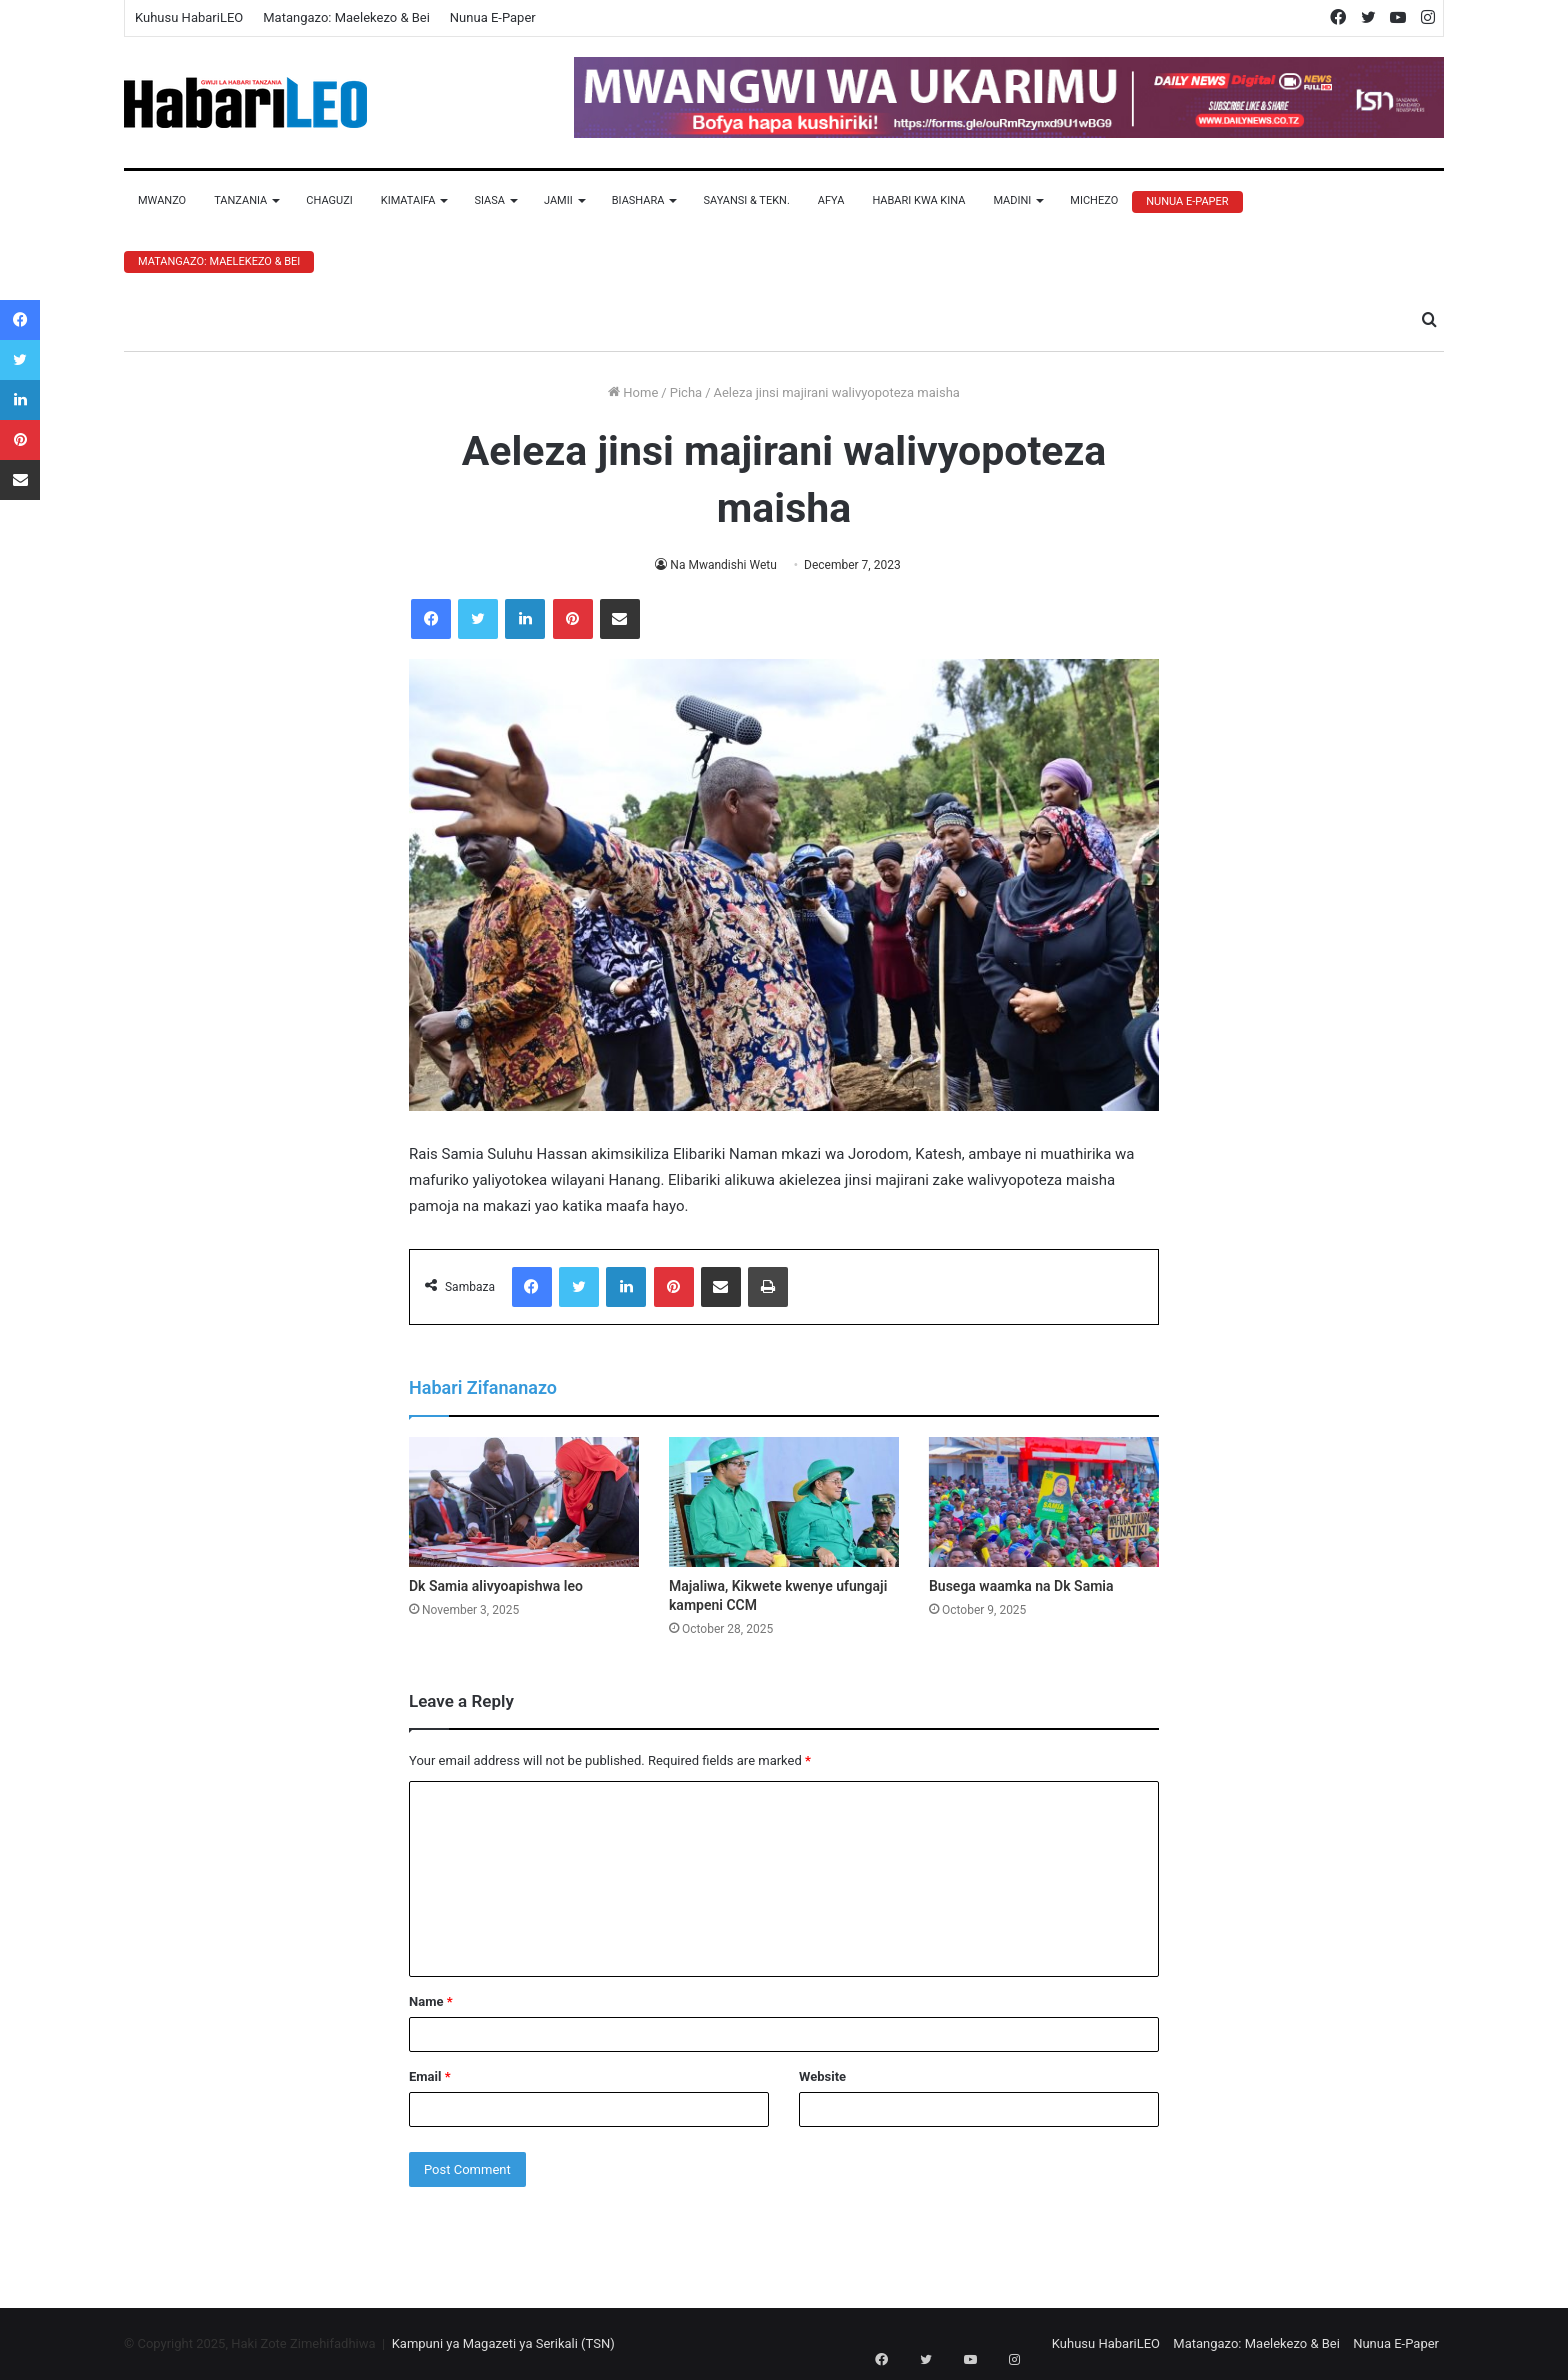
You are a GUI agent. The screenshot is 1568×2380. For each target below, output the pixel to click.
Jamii (558, 200)
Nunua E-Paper (493, 17)
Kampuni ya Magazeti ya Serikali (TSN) (503, 2343)
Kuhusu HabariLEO (189, 17)
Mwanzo (162, 200)
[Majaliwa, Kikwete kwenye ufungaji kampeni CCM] (784, 1502)
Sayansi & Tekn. (746, 200)
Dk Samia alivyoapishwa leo (496, 1586)
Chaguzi (329, 200)
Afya (831, 200)
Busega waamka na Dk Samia (1021, 1586)
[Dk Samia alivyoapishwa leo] (524, 1502)
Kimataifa (408, 200)
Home (633, 392)
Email (430, 2076)
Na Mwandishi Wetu (723, 565)
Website (822, 2076)
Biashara (638, 200)
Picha (686, 392)
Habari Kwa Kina (918, 200)
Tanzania (240, 200)
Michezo (1094, 200)
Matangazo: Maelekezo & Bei (346, 17)
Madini (1012, 200)
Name (431, 2001)
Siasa (489, 200)
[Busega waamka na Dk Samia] (1044, 1502)
